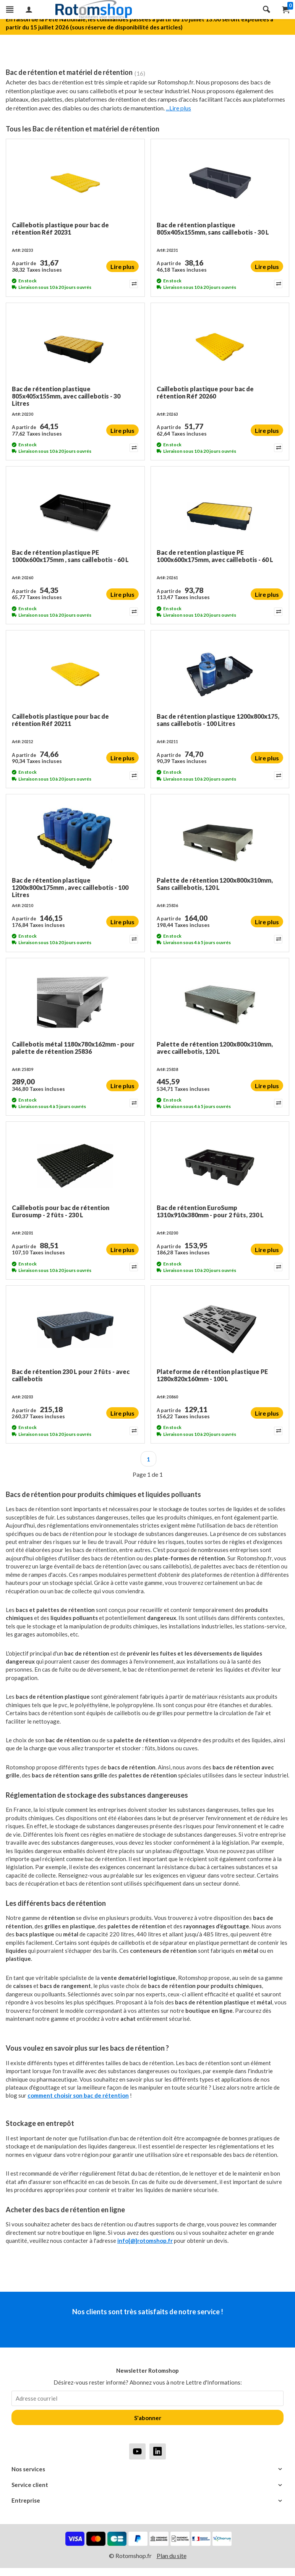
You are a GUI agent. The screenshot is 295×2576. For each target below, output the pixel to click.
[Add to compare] (133, 284)
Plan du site (171, 2555)
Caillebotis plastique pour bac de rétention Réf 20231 (60, 228)
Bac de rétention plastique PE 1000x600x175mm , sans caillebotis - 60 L (70, 556)
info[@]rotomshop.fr (145, 2240)
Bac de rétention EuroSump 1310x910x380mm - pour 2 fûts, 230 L (210, 1211)
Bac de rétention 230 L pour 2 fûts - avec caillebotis (71, 1375)
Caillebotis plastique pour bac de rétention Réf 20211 (60, 720)
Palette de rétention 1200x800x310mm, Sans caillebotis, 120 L (215, 883)
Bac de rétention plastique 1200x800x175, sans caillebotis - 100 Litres (218, 720)
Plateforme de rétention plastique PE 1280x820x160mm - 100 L (212, 1375)
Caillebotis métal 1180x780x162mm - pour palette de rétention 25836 (73, 1047)
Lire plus (122, 266)
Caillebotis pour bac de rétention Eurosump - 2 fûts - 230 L (60, 1211)
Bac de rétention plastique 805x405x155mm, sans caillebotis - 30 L (213, 228)
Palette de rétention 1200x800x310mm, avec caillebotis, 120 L (215, 1047)
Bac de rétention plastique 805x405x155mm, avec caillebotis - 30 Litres (66, 396)
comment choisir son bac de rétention (78, 2095)
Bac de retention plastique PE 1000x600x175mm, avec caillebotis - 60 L (215, 556)
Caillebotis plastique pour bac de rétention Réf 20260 (205, 392)
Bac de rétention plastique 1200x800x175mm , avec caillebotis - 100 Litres (70, 887)
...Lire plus (178, 108)
